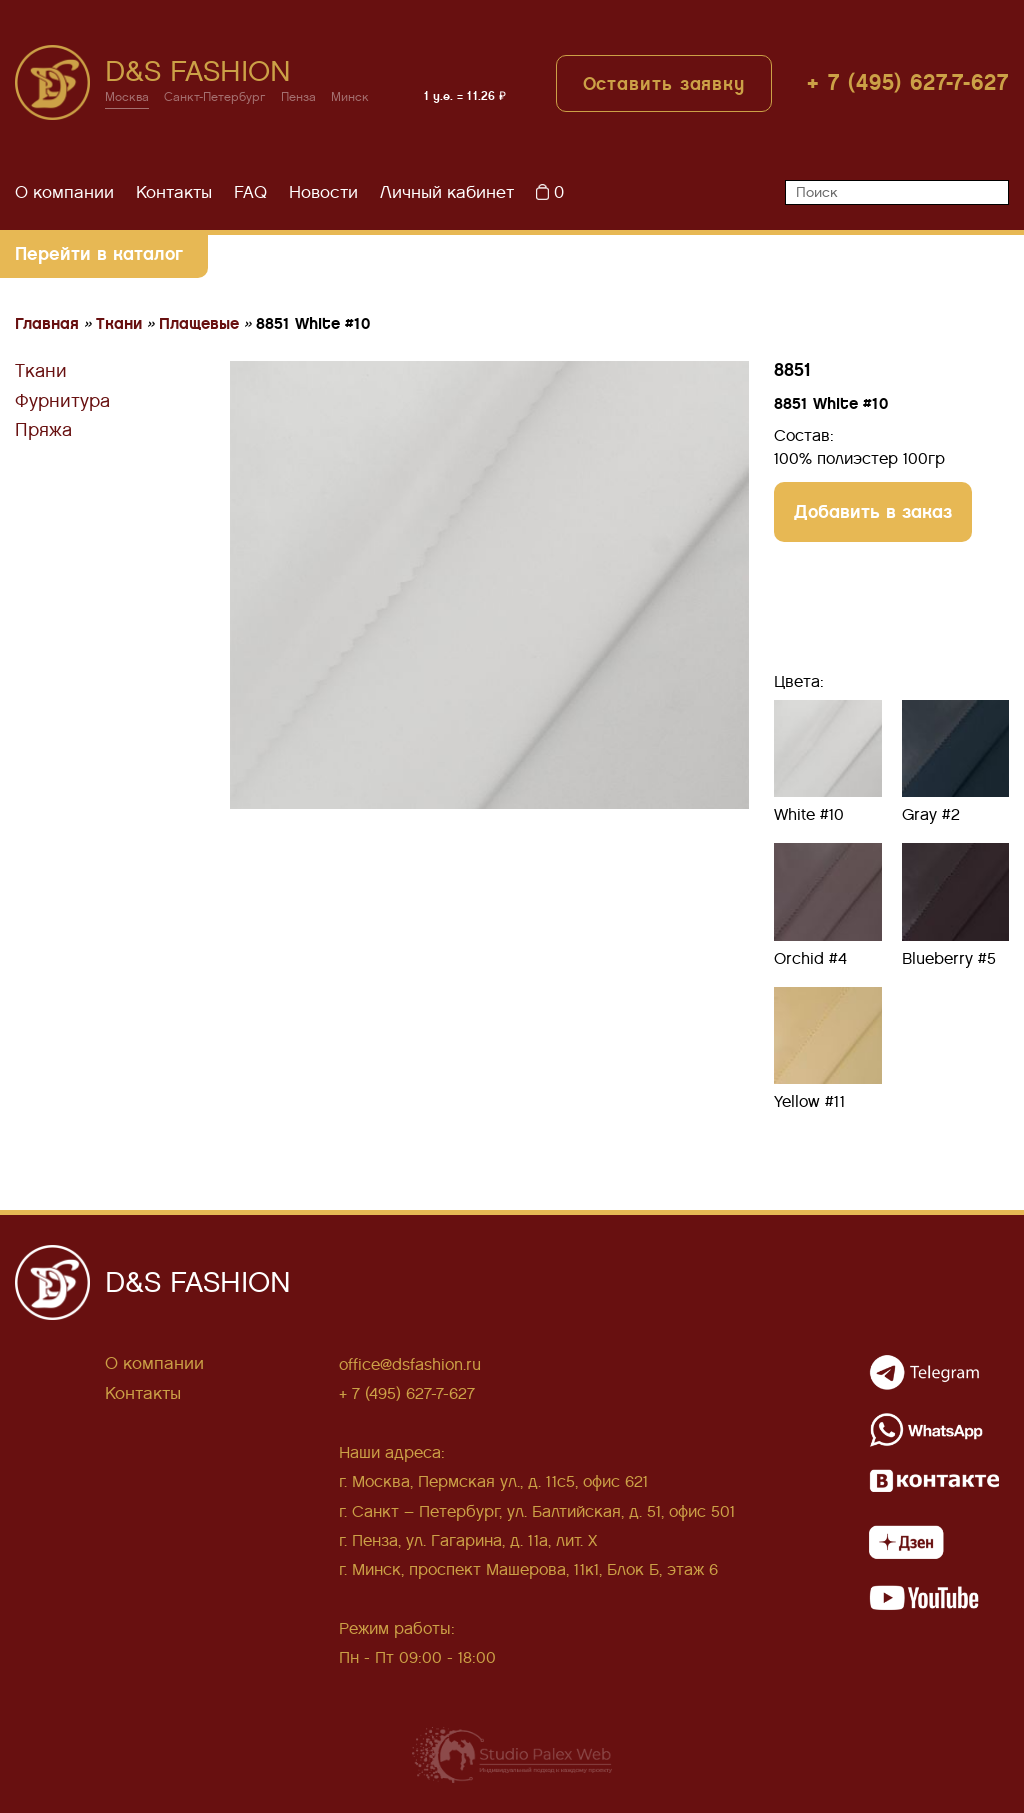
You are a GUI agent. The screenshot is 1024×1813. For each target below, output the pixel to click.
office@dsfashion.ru (410, 1364)
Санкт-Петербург (215, 97)
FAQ (250, 192)
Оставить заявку (664, 83)
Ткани (41, 371)
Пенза (298, 97)
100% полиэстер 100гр (859, 459)
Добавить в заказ (873, 511)
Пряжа (43, 430)
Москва (127, 97)
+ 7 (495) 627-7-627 (908, 82)
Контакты (174, 192)
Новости (323, 192)
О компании (64, 192)
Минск (350, 97)
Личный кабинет (447, 192)
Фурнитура (62, 401)
